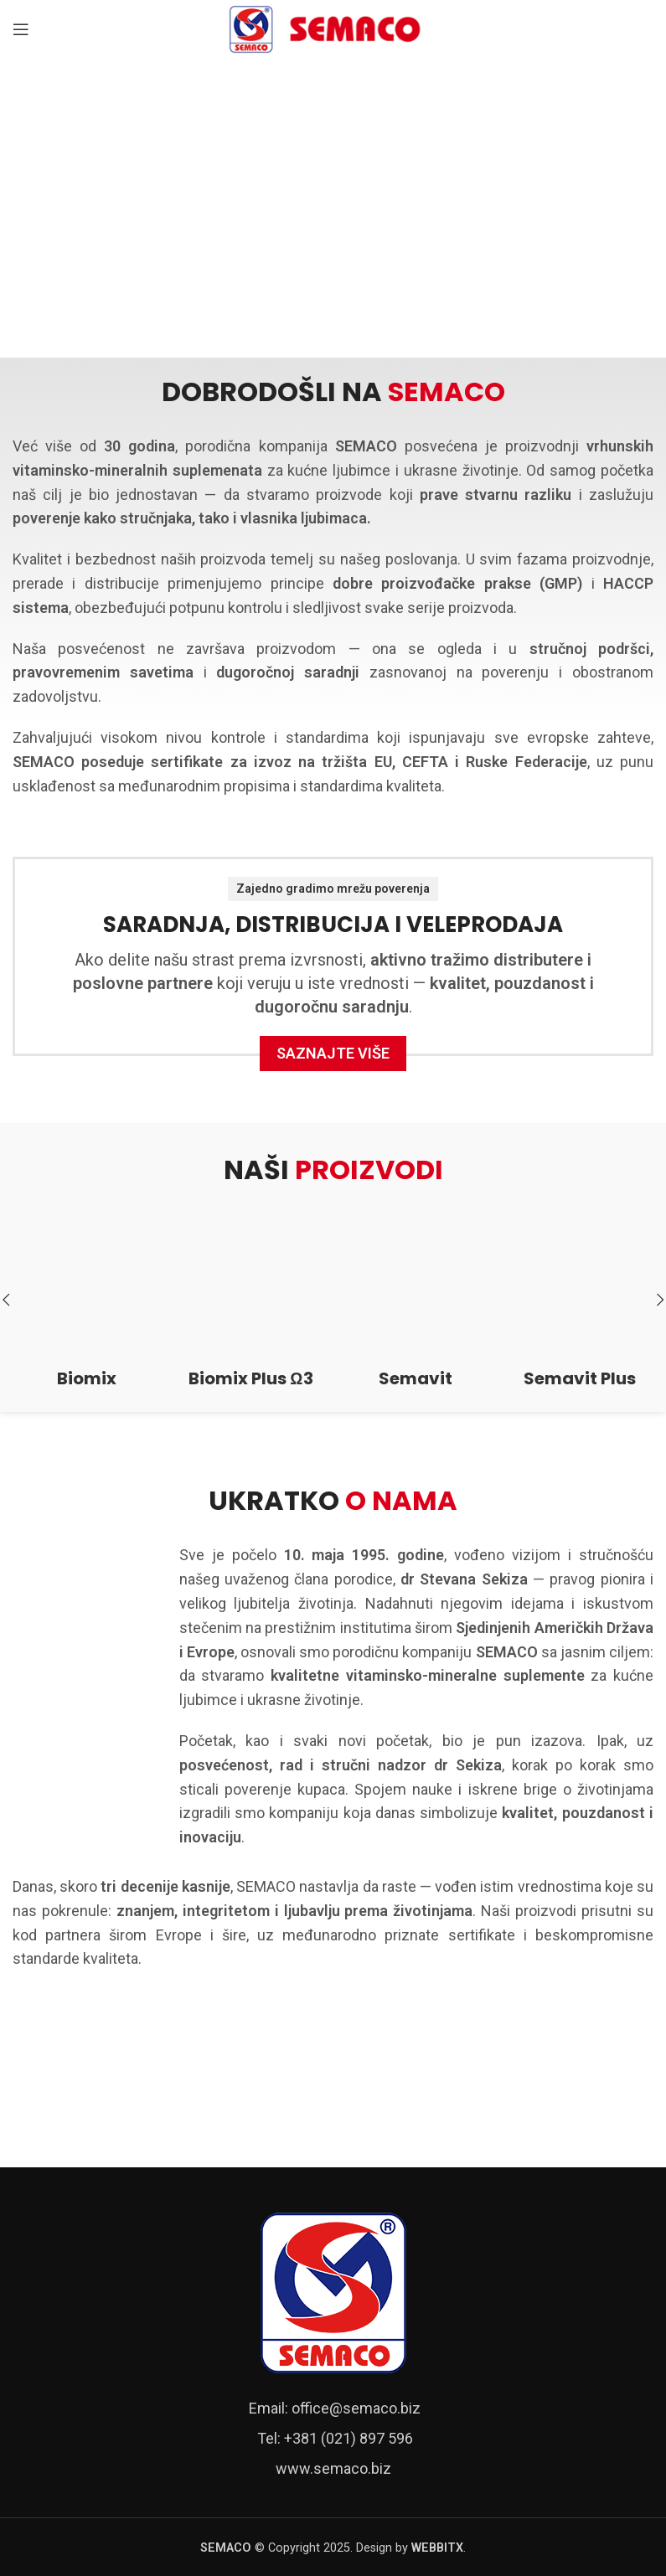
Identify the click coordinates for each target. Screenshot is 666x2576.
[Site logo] (333, 28)
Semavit (415, 1378)
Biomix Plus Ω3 (250, 1378)
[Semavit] (415, 1286)
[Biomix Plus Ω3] (250, 1286)
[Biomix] (86, 1286)
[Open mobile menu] (21, 29)
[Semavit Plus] (579, 1286)
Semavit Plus (580, 1378)
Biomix (86, 1378)
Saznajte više (333, 1053)
